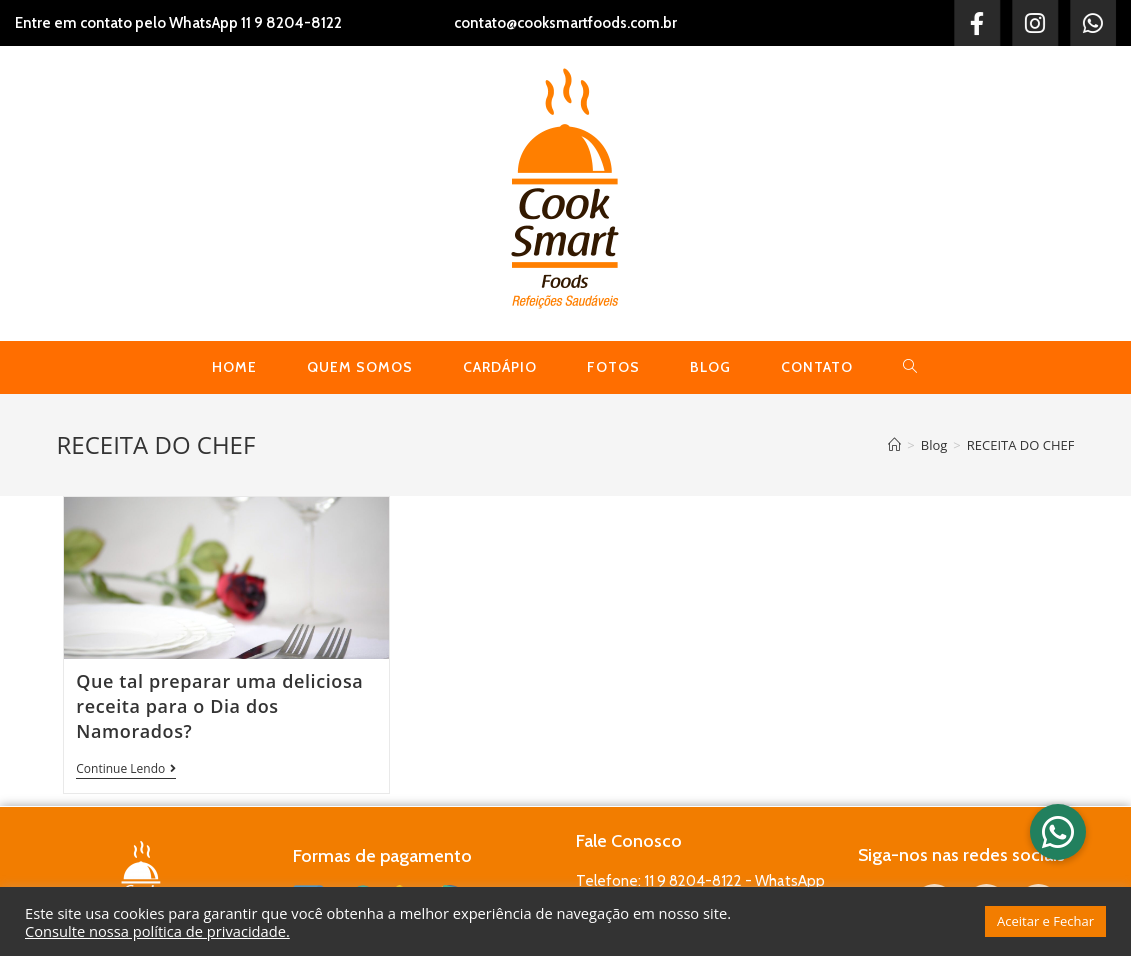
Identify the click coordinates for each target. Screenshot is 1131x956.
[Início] (894, 445)
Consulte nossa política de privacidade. (157, 931)
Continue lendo (126, 769)
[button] (1058, 832)
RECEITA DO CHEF (1021, 445)
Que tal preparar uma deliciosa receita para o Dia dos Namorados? (219, 706)
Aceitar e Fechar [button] (1045, 921)
